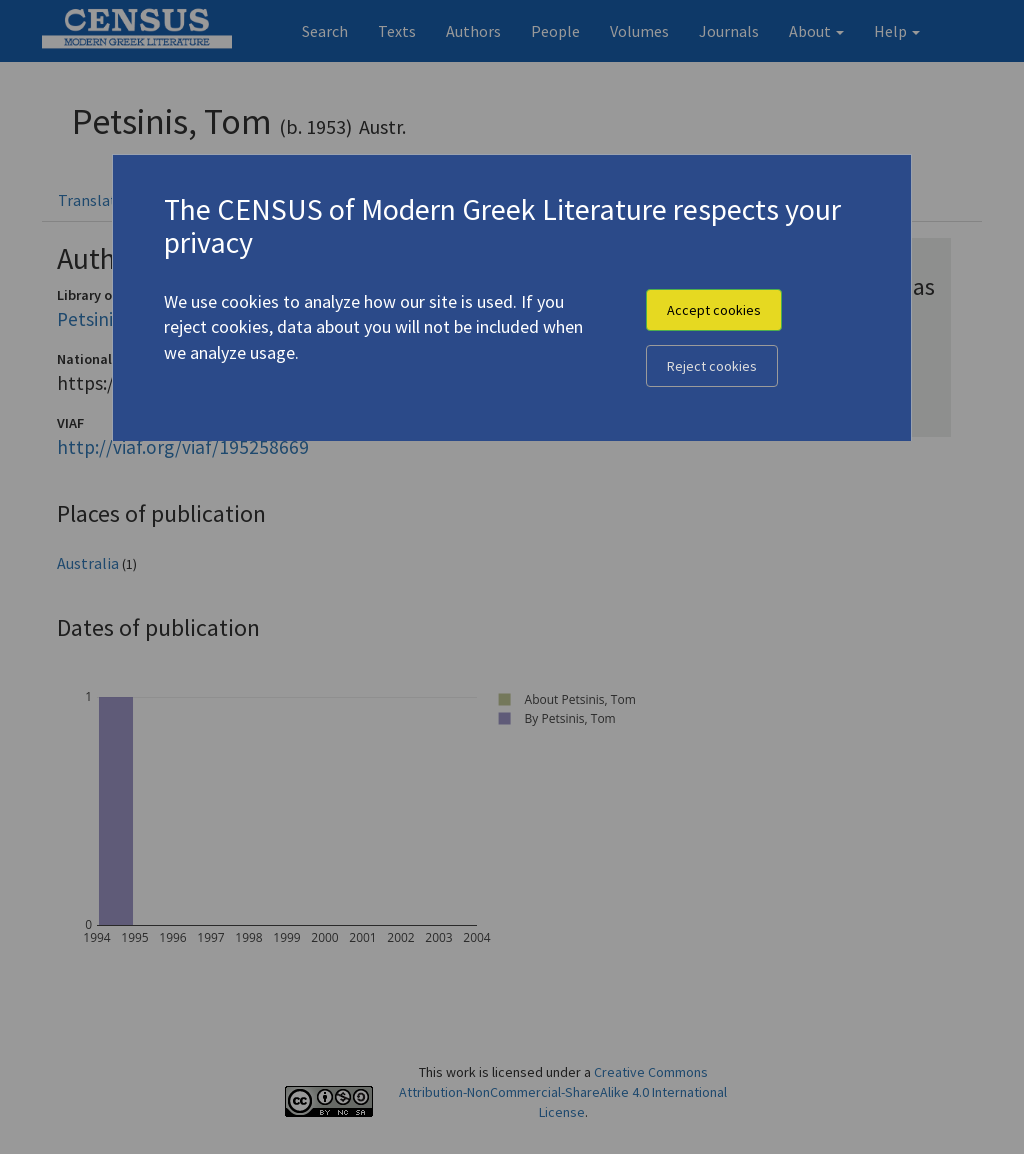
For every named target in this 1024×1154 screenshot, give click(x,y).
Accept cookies (714, 310)
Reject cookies (712, 366)
